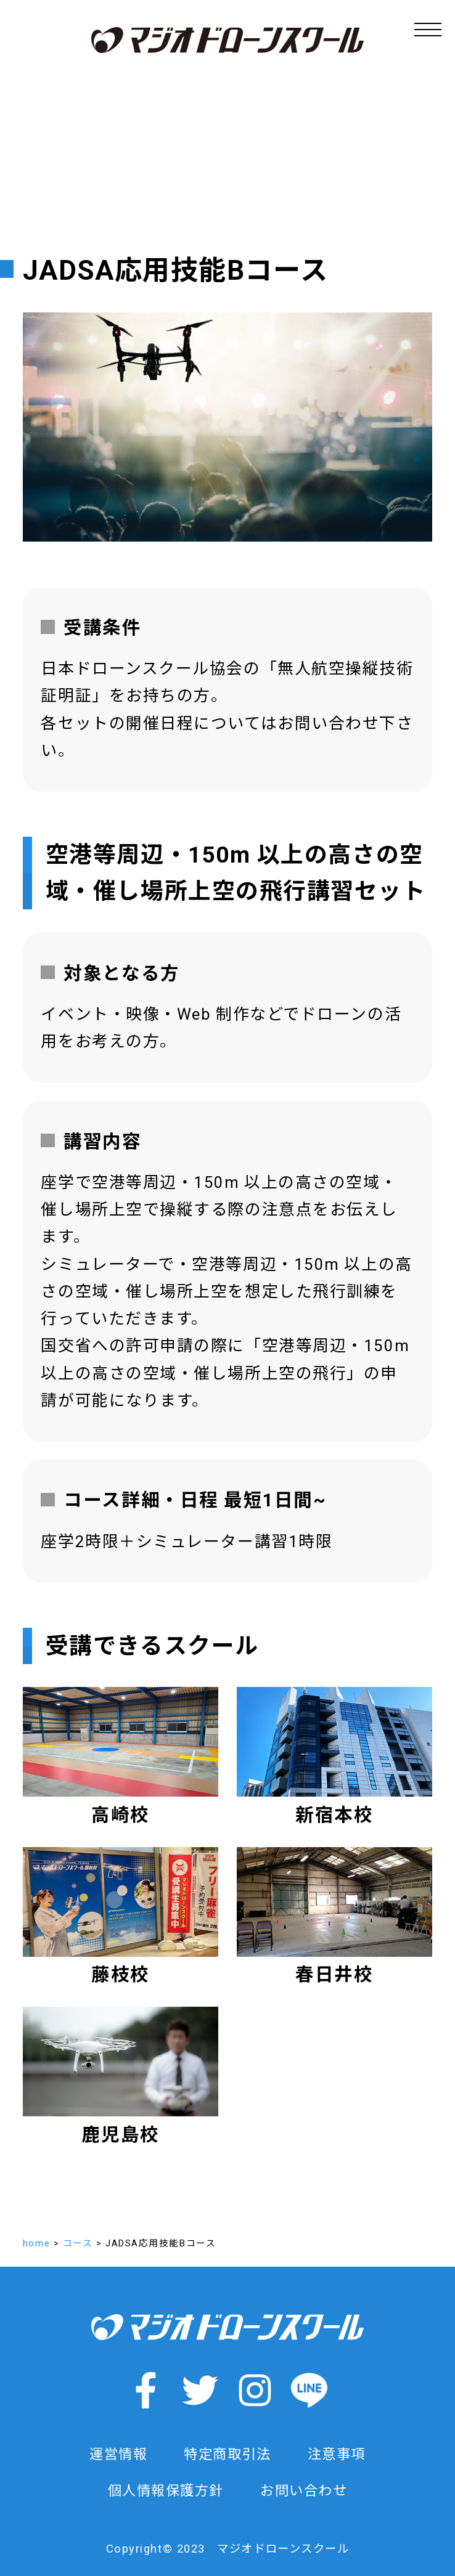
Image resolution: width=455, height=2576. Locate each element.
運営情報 (118, 2454)
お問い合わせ (303, 2490)
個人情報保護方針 (166, 2490)
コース (78, 2243)
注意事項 (337, 2454)
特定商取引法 (227, 2454)
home (36, 2243)
